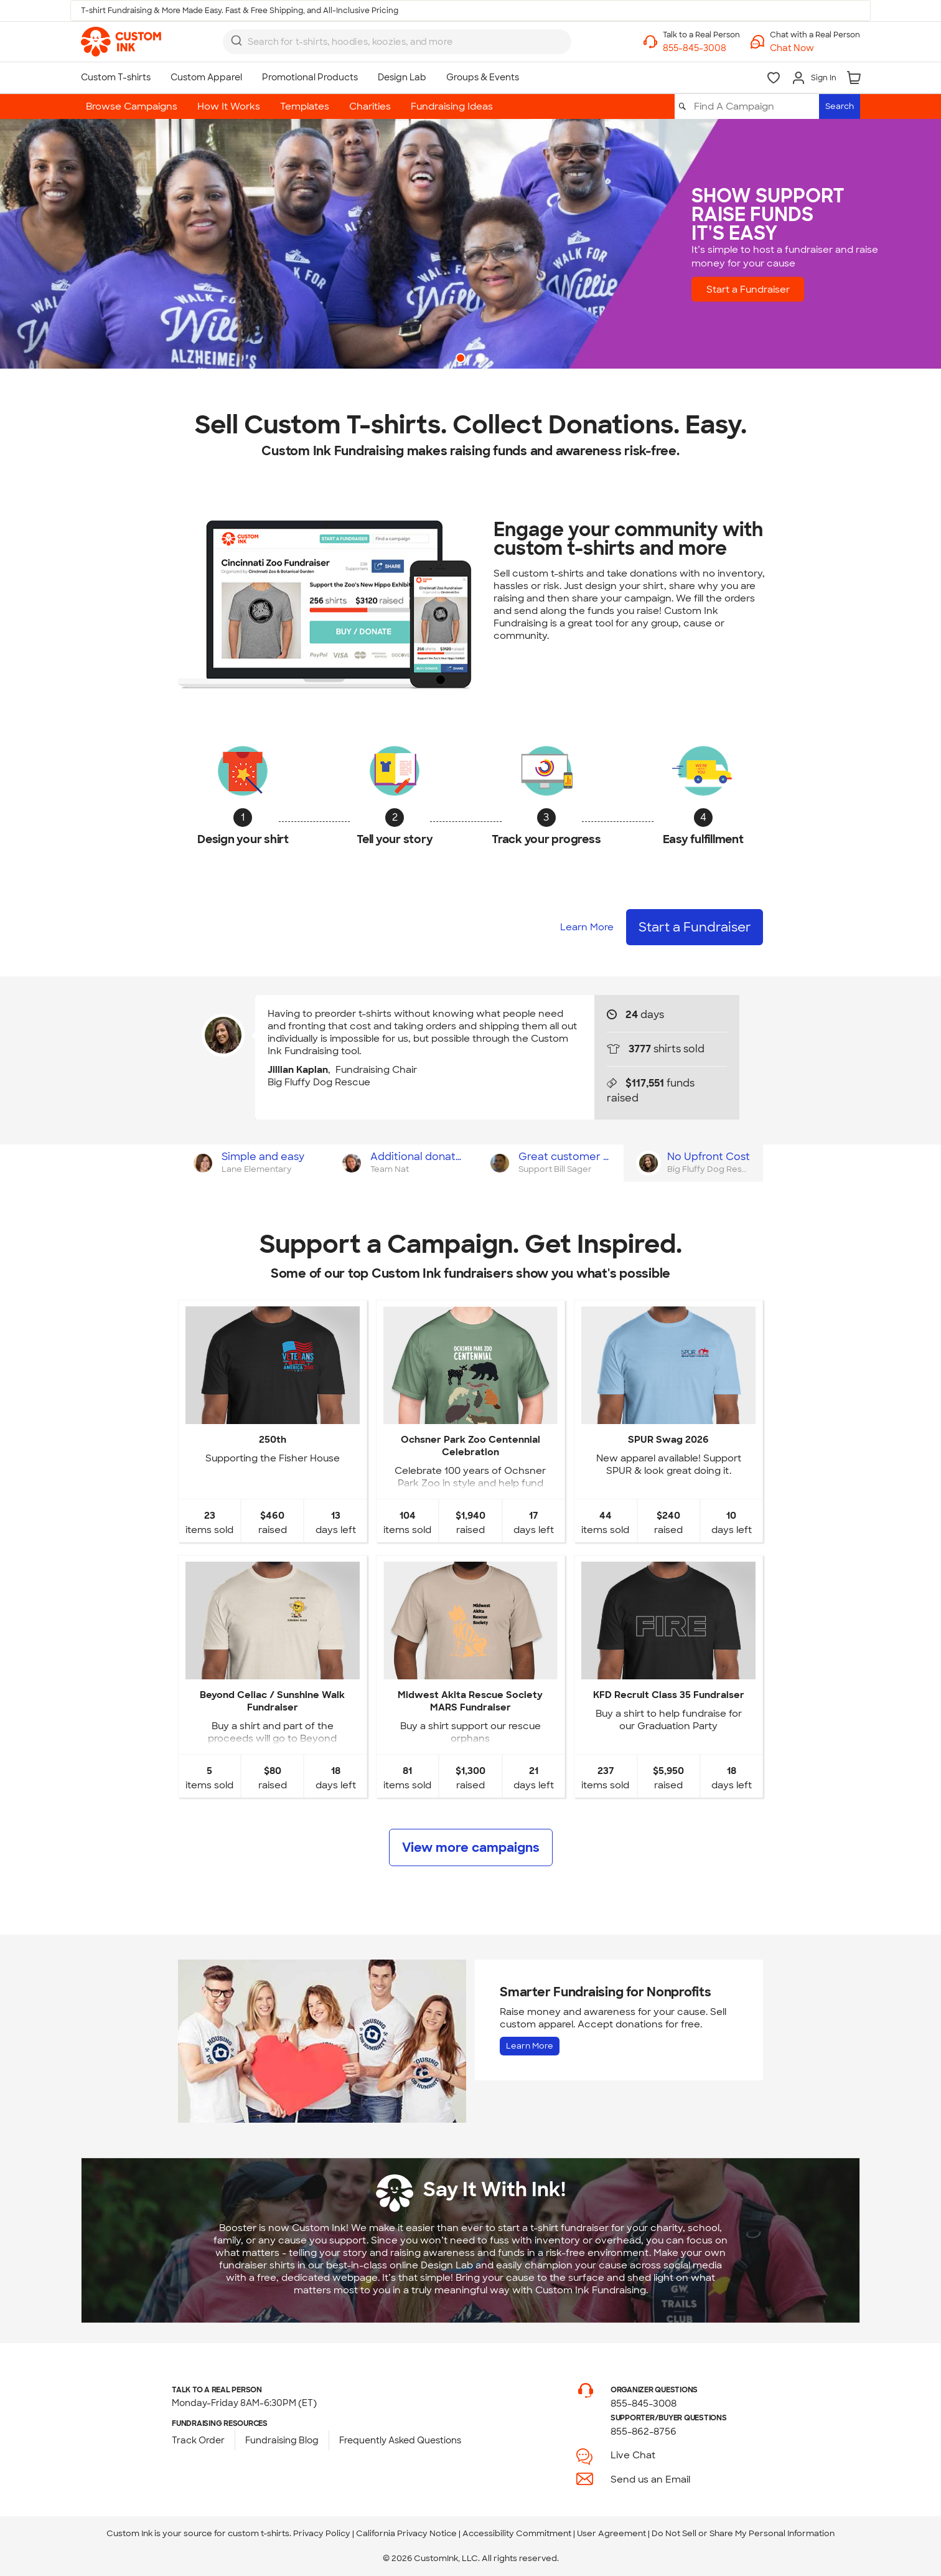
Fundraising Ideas (452, 106)
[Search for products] (386, 42)
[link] (121, 42)
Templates (304, 106)
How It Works (228, 106)
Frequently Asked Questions (400, 2440)
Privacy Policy (321, 2533)
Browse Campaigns (131, 106)
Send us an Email (650, 2479)
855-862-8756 (643, 2431)
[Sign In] (813, 77)
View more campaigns (471, 1847)
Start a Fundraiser (764, 288)
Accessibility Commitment (516, 2533)
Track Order (198, 2440)
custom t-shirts (258, 2533)
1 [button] (462, 359)
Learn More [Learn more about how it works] (587, 927)
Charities (370, 106)
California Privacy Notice (406, 2533)
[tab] (252, 1163)
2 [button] (481, 359)
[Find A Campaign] (756, 106)
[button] (815, 48)
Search (839, 106)
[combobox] (397, 41)
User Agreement (611, 2533)
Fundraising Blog (282, 2440)
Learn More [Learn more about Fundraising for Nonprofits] (529, 2046)
